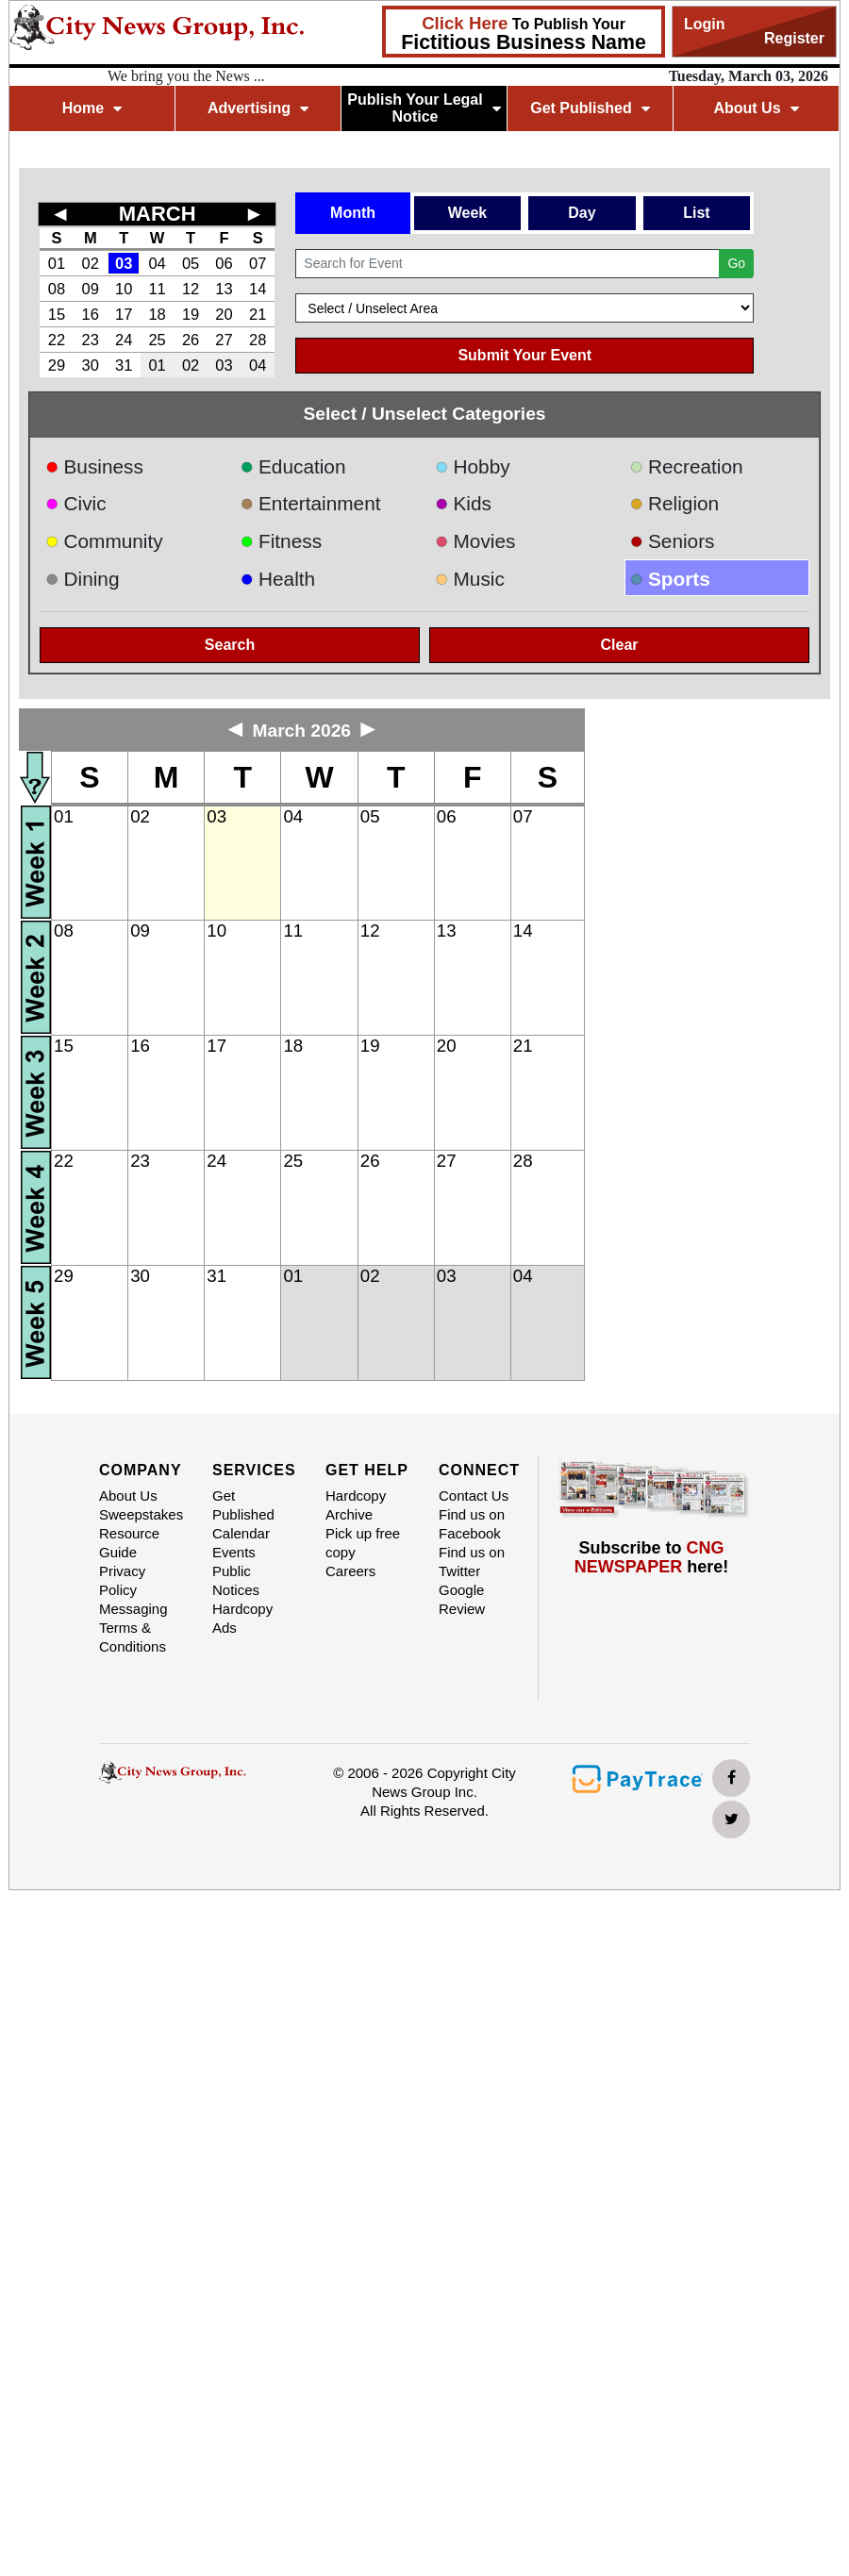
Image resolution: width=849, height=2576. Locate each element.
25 (156, 339)
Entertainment (311, 503)
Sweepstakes (141, 1514)
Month (352, 213)
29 (56, 365)
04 (156, 263)
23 (90, 339)
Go (736, 263)
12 (190, 288)
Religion (675, 503)
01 (56, 263)
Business (94, 466)
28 (257, 339)
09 (90, 288)
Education (293, 466)
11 (156, 288)
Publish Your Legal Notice (424, 108)
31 (123, 365)
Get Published (590, 108)
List (696, 213)
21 (257, 314)
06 (223, 263)
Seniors (672, 541)
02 (90, 263)
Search (230, 645)
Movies (475, 541)
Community (104, 541)
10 (123, 288)
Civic (76, 503)
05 (190, 263)
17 (123, 314)
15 (56, 314)
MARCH (157, 213)
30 (90, 365)
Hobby (472, 466)
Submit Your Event (524, 355)
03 (123, 263)
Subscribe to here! (651, 1557)
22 (56, 339)
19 (190, 314)
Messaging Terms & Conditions (133, 1627)
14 (257, 288)
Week (468, 213)
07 (257, 263)
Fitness (282, 541)
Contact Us (473, 1495)
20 (223, 314)
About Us (755, 108)
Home (92, 108)
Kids (463, 503)
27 (223, 339)
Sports (670, 579)
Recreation (686, 466)
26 (190, 339)
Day (581, 213)
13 (223, 288)
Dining (82, 579)
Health (278, 579)
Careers (350, 1571)
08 (56, 288)
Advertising (258, 108)
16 (90, 314)
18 (156, 314)
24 (123, 339)
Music (470, 579)
